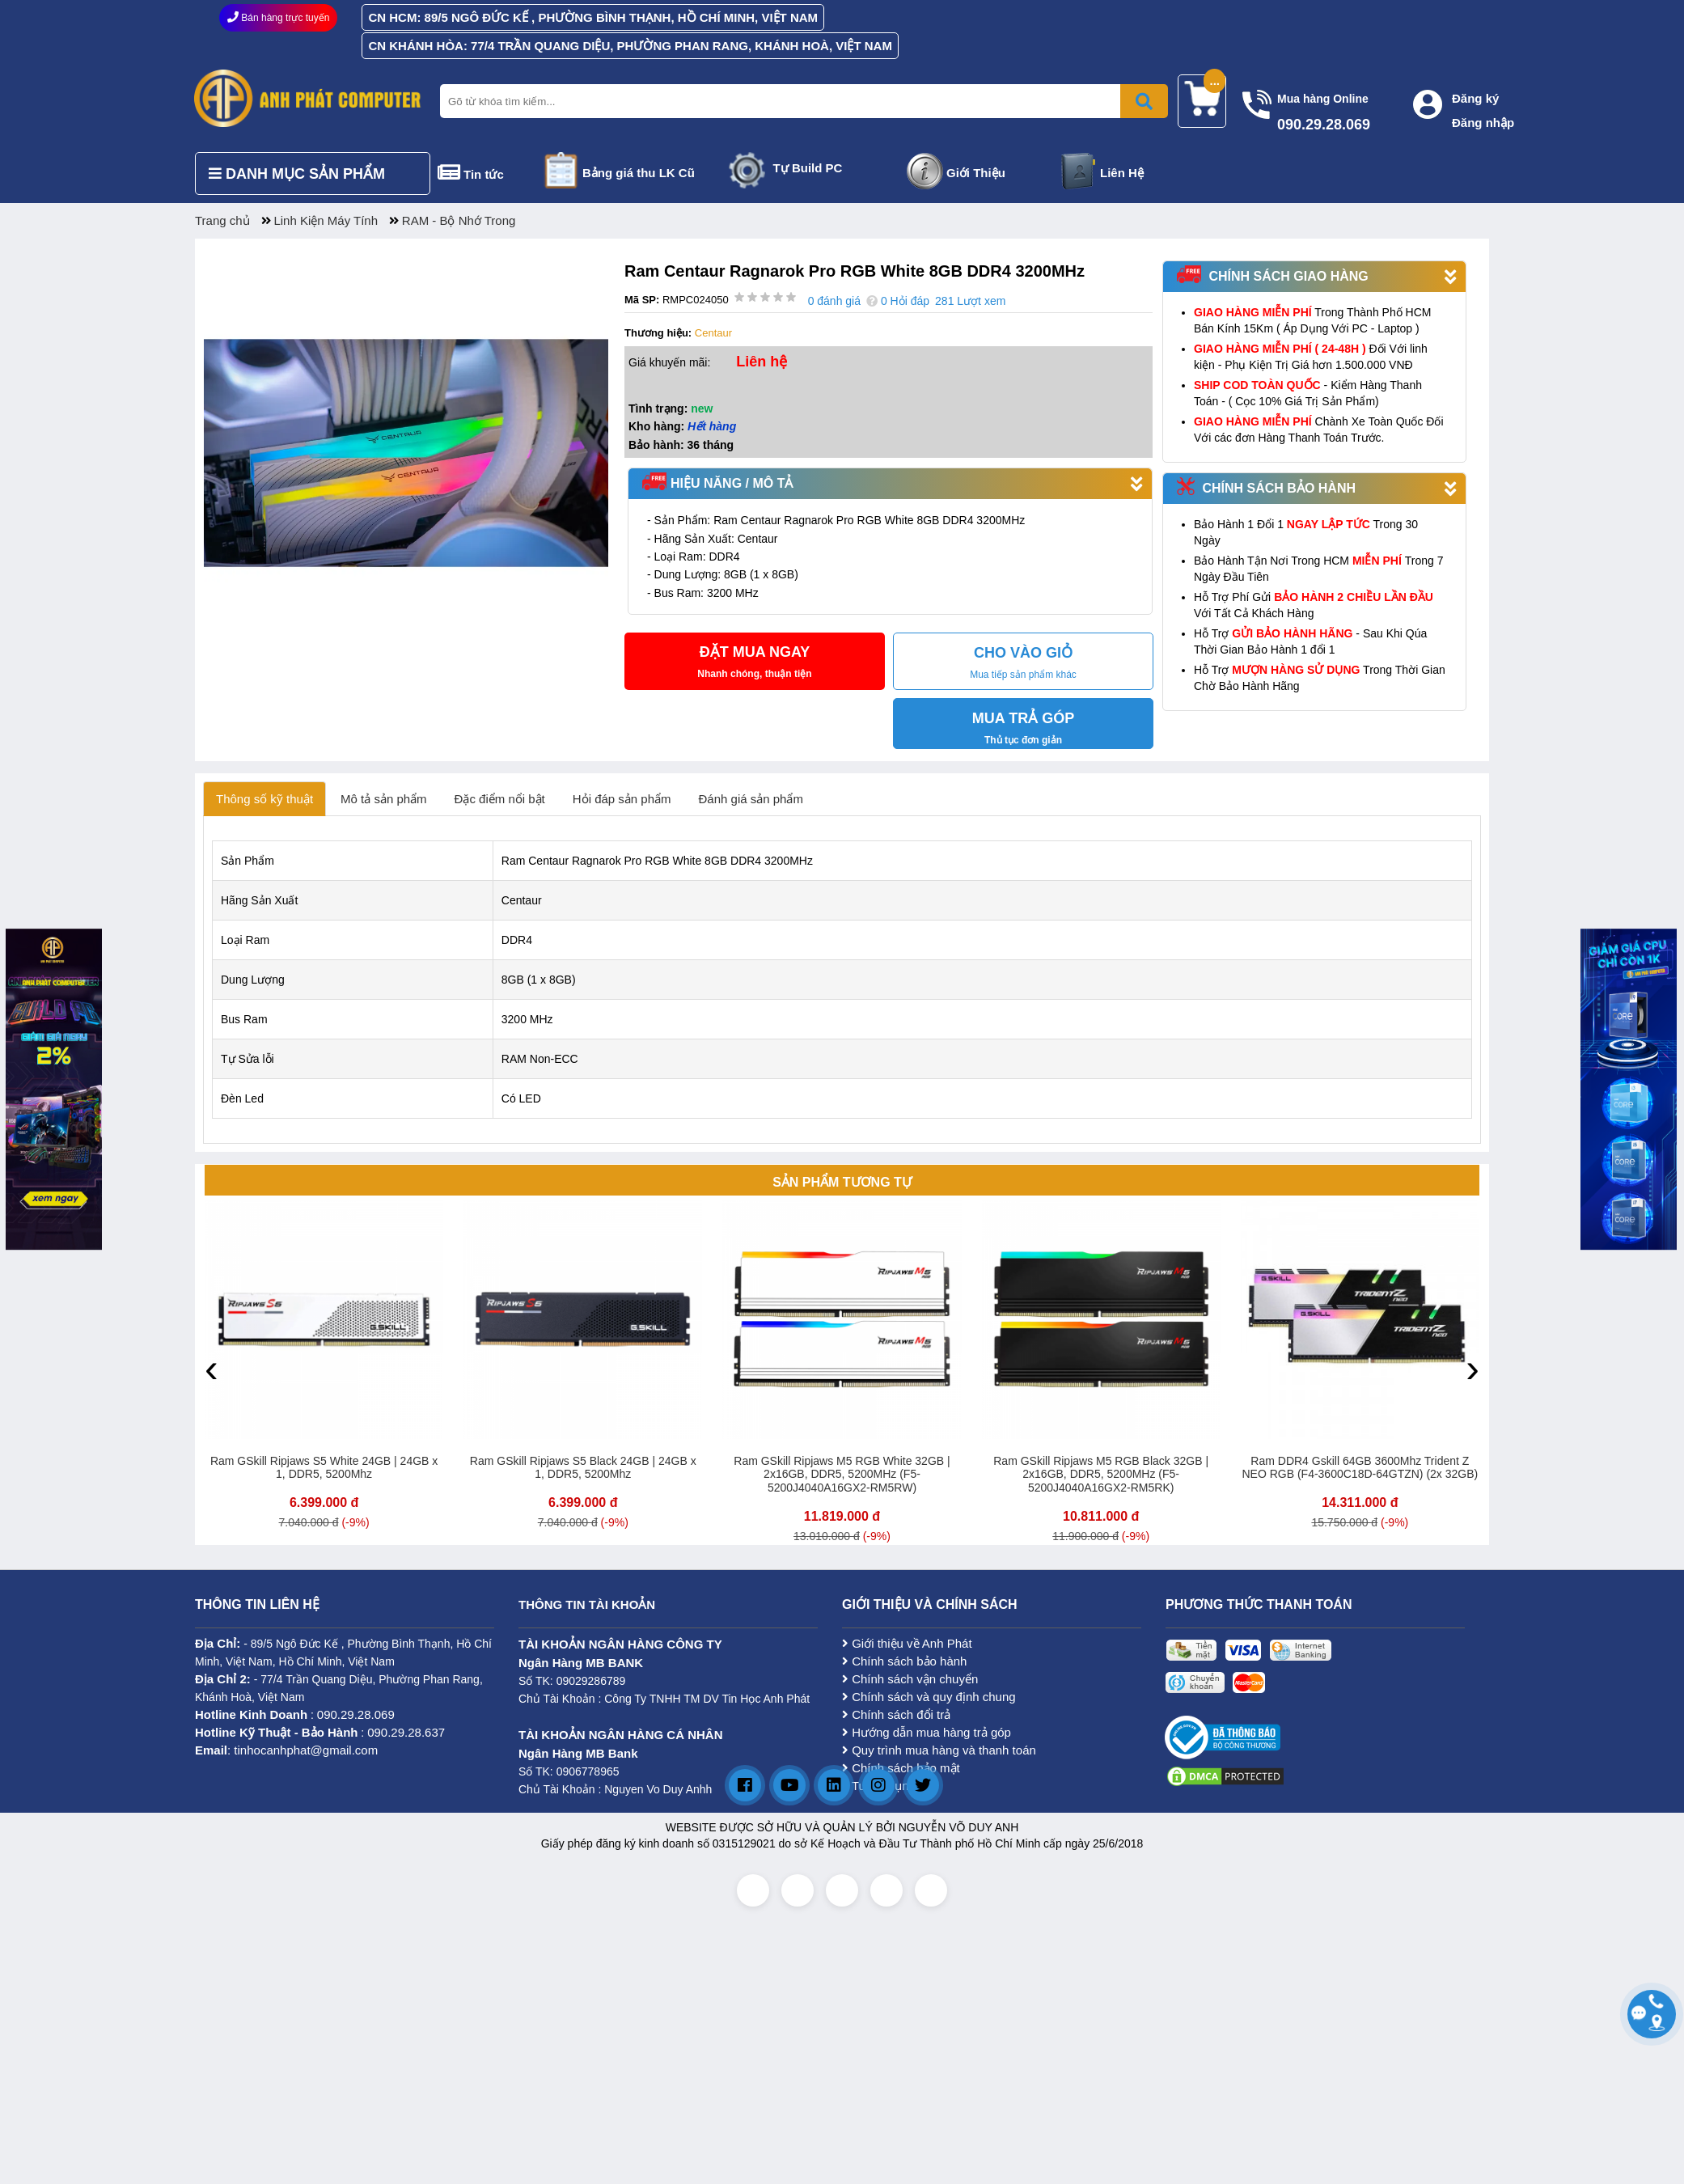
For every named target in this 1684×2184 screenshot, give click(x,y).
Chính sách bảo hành (904, 1661)
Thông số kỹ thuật (264, 799)
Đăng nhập (1483, 122)
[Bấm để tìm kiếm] (1144, 101)
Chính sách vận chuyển (910, 1679)
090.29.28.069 (356, 1714)
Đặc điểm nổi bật (500, 799)
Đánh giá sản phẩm (751, 799)
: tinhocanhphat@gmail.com (286, 1750)
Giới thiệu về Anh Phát (907, 1643)
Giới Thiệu (975, 173)
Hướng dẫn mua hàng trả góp (926, 1732)
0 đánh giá (834, 300)
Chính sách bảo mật (901, 1768)
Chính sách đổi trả (896, 1714)
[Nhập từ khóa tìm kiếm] (800, 101)
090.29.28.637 (406, 1732)
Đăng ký (1475, 98)
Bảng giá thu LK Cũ (638, 173)
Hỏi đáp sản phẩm (622, 799)
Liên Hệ (1122, 173)
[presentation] (211, 1367)
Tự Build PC (808, 168)
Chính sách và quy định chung (929, 1697)
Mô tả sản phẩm (384, 799)
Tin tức (483, 174)
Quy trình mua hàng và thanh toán (939, 1750)
